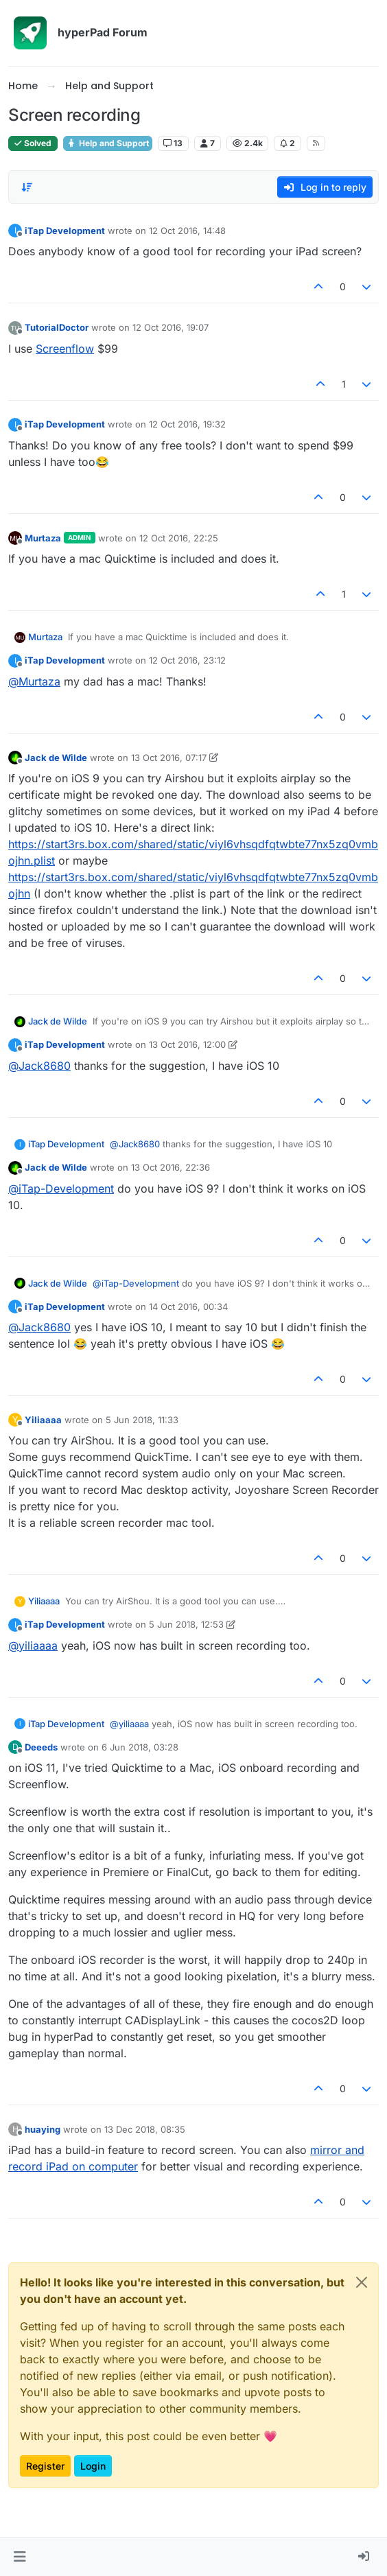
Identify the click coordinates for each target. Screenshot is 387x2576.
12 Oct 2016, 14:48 (187, 230)
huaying (42, 2129)
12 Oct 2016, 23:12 (187, 660)
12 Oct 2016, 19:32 (187, 424)
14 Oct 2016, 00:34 (188, 1306)
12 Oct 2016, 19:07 (170, 327)
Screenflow (65, 348)
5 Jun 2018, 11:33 (142, 1419)
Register (45, 2466)
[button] (19, 2557)
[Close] (361, 2282)
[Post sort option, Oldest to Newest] (26, 187)
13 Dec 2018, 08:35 (144, 2129)
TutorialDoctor (57, 327)
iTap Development (65, 230)
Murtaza (43, 537)
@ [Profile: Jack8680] (39, 1066)
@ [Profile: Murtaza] (34, 681)
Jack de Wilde (56, 757)
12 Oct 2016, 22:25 (178, 537)
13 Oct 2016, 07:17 (169, 757)
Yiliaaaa (43, 1419)
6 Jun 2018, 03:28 (140, 1747)
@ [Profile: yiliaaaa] (33, 1645)
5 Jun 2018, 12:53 (186, 1624)
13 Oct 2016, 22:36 (170, 1167)
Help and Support (108, 143)
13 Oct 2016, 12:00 (187, 1044)
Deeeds (41, 1747)
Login (93, 2466)
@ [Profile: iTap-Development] (61, 1188)
